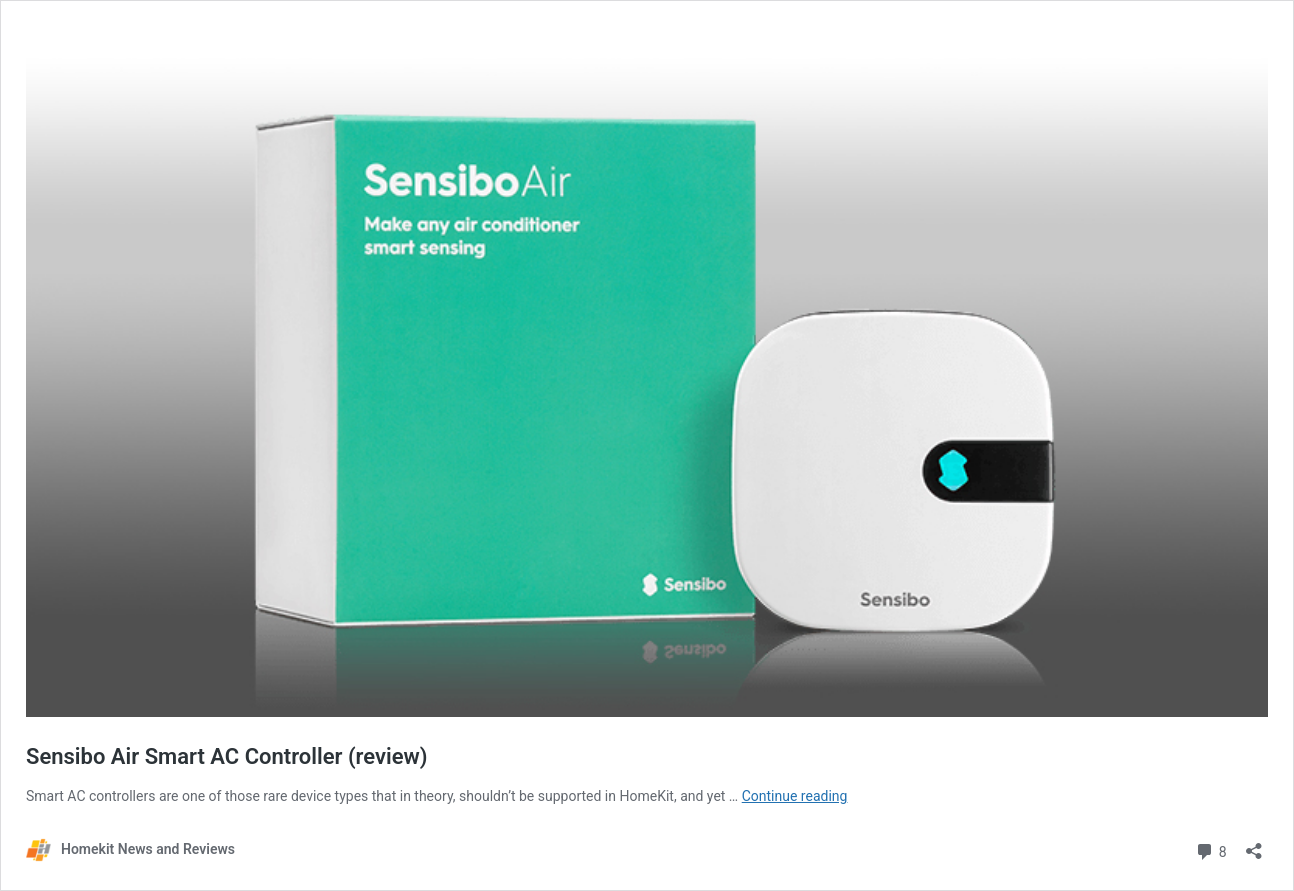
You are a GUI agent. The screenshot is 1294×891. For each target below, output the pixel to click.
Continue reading (795, 796)
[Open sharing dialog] (1254, 844)
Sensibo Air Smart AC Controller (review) (227, 756)
